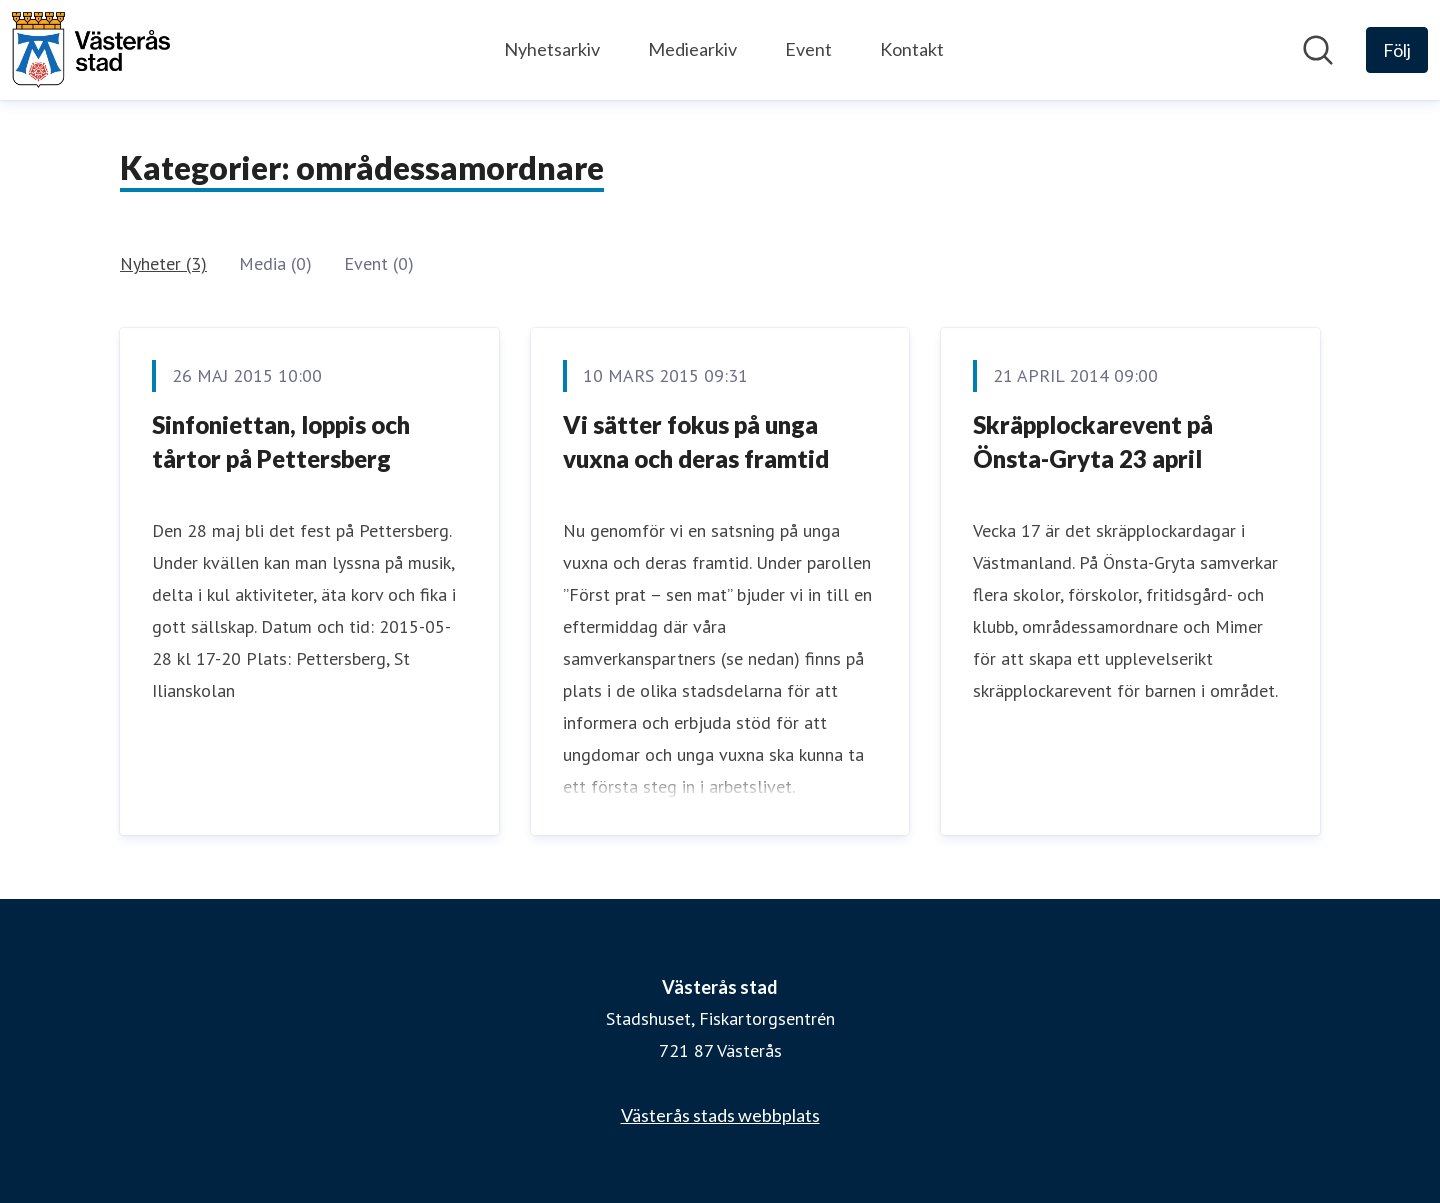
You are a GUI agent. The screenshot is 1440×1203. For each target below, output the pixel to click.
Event (808, 49)
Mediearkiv (692, 49)
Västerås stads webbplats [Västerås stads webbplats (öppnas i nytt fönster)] (720, 1115)
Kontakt (912, 49)
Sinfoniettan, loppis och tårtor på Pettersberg (281, 441)
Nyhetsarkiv (552, 49)
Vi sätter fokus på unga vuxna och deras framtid (696, 441)
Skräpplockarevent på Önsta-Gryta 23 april (1093, 441)
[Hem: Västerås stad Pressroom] (91, 50)
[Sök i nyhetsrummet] (1318, 50)
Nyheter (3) (163, 263)
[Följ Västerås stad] (1397, 50)
